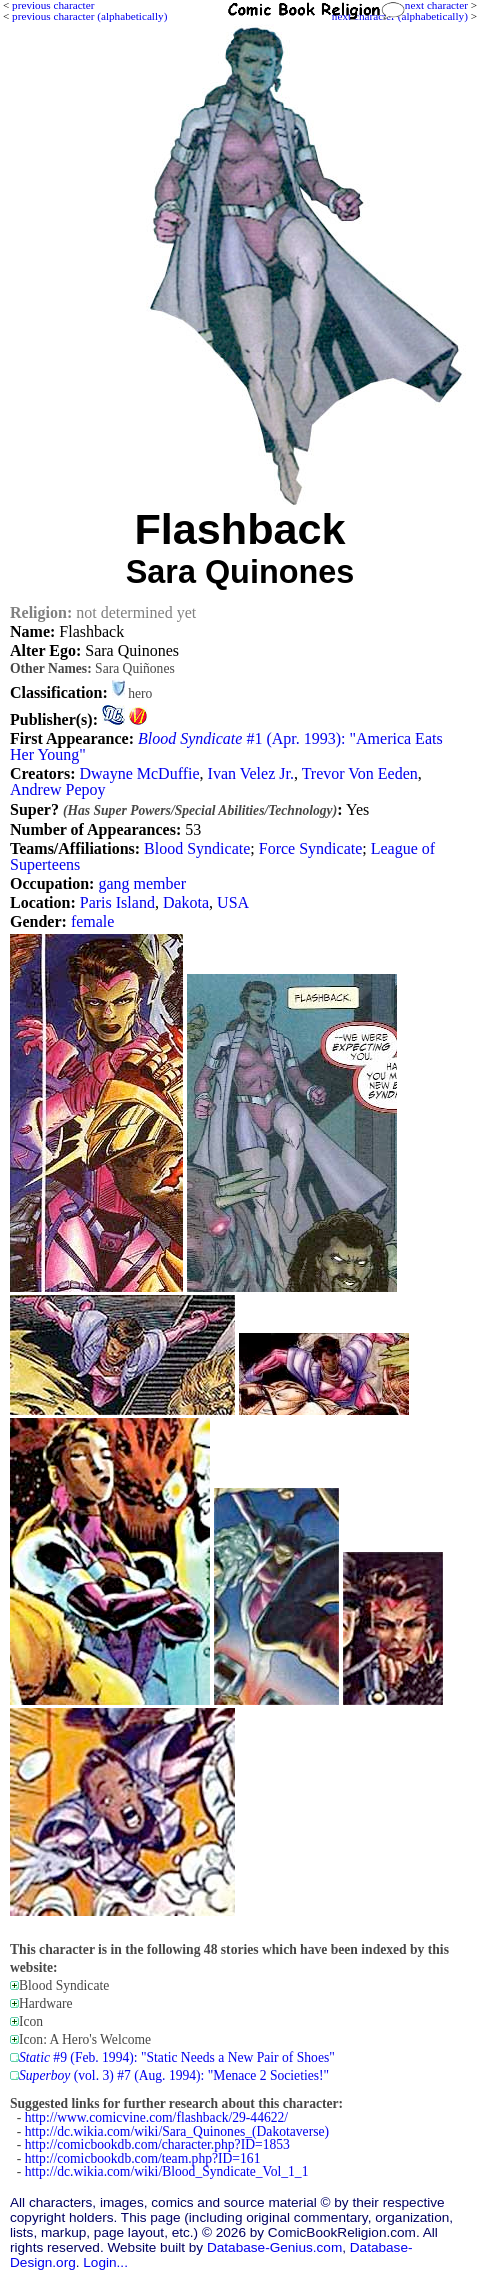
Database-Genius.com (274, 2247)
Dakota (186, 902)
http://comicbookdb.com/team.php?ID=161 (143, 2158)
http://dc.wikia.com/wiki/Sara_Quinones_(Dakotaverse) (177, 2131)
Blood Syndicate (197, 848)
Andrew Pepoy (58, 789)
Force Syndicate (311, 848)
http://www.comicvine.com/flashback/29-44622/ (156, 2117)
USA (233, 902)
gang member (142, 883)
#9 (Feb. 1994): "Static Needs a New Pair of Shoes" (177, 2057)
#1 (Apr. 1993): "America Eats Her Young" (226, 746)
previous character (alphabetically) (89, 16)
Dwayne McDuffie (139, 773)
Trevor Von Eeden (360, 773)
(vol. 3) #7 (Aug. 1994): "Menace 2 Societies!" (174, 2075)
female (93, 921)
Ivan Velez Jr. (251, 773)
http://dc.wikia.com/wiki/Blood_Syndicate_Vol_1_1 (167, 2171)
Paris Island (117, 902)
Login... (105, 2262)
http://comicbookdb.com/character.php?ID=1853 (157, 2144)
